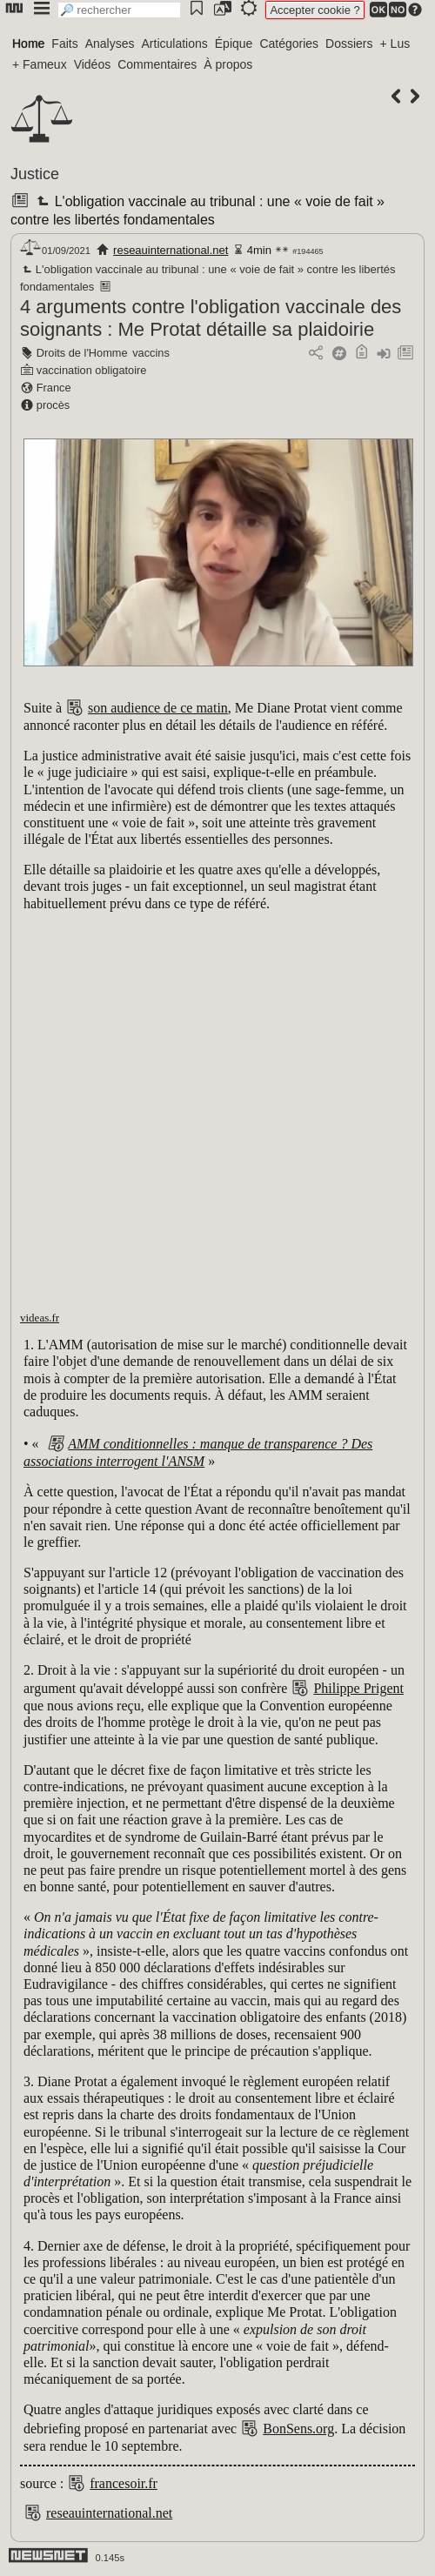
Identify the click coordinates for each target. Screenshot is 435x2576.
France (54, 387)
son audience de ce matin (158, 707)
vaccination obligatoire (92, 370)
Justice (34, 174)
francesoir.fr (123, 2483)
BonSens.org (298, 2428)
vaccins (151, 352)
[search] (119, 10)
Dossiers (348, 43)
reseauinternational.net (170, 250)
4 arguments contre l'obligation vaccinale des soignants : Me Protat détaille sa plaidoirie (210, 318)
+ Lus (395, 43)
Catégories (288, 43)
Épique (234, 43)
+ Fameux (39, 64)
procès (53, 404)
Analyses (110, 43)
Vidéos (92, 64)
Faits (64, 43)
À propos (228, 64)
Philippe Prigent (358, 1688)
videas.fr (39, 1317)
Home (28, 43)
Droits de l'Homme (82, 352)
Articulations (175, 43)
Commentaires (157, 64)
